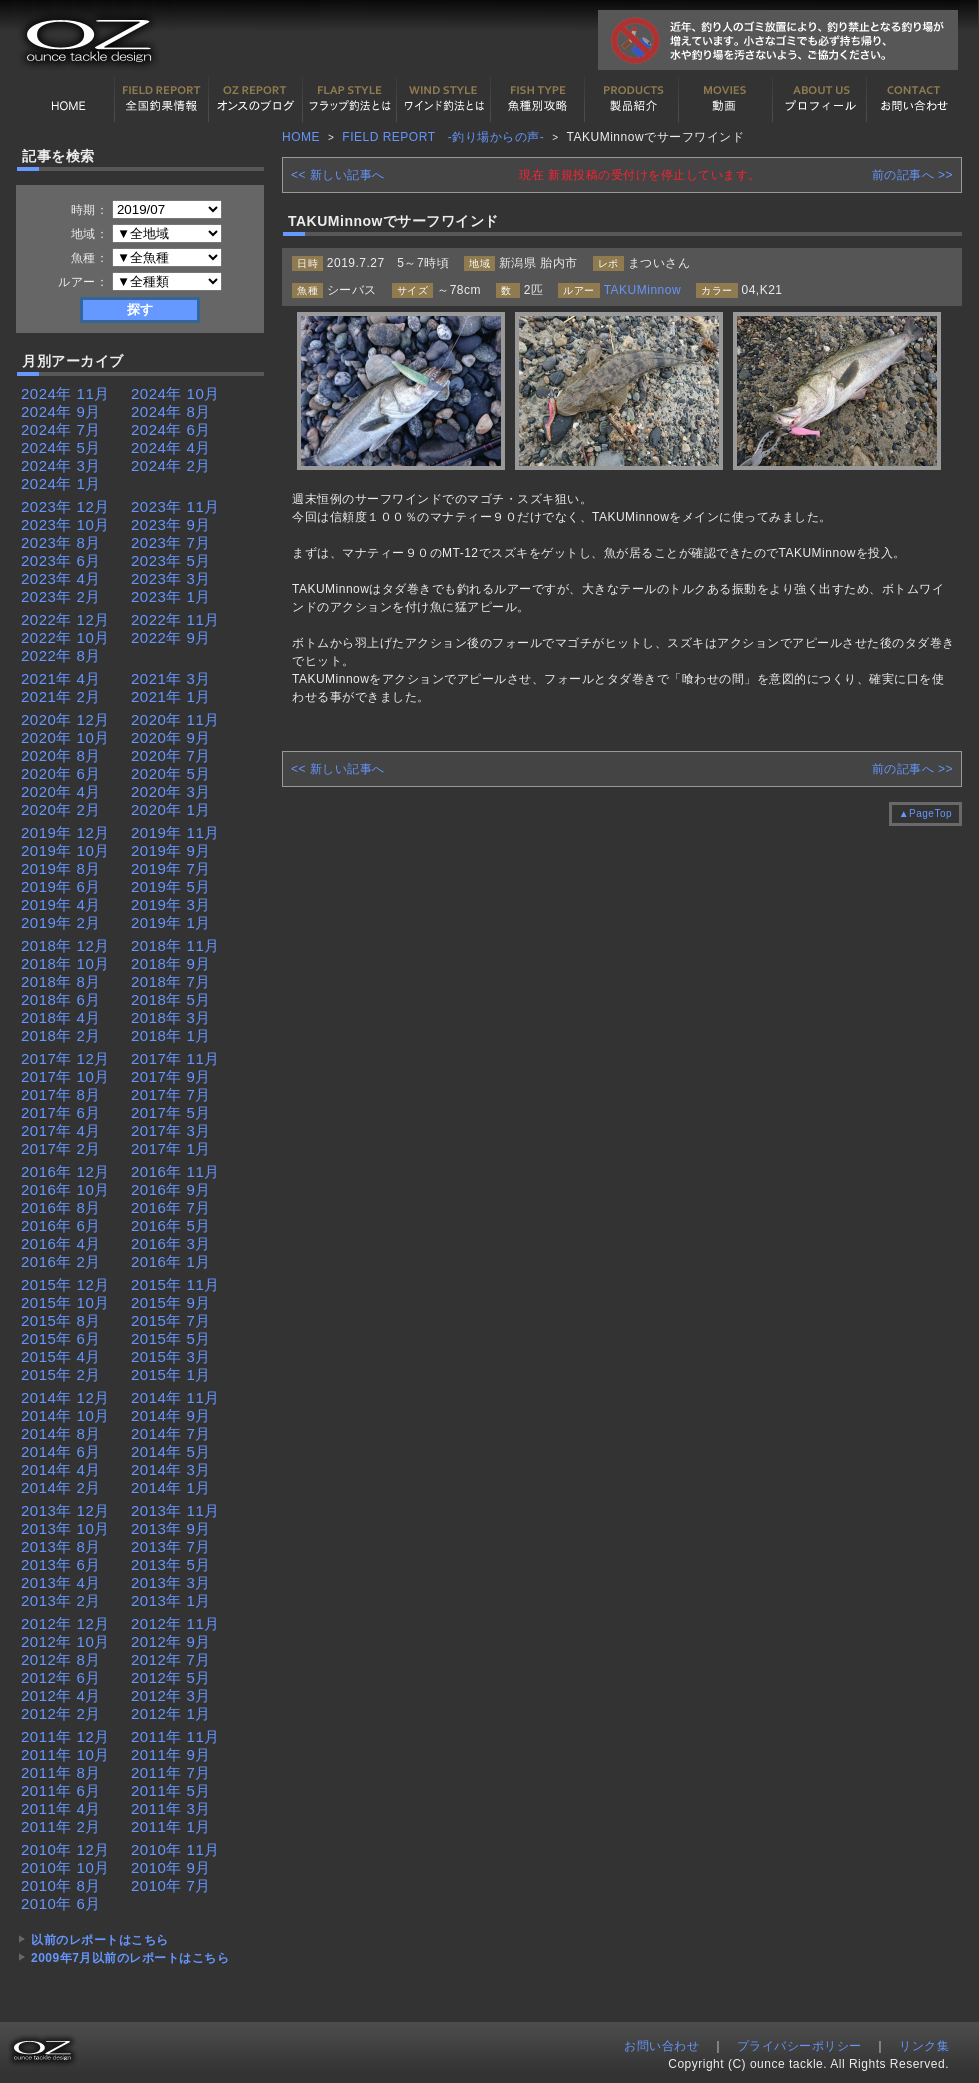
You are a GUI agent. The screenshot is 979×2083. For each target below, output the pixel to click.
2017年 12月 (65, 1058)
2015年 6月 (61, 1338)
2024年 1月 (61, 483)
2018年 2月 (61, 1035)
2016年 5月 (171, 1225)
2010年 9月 (171, 1867)
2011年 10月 (65, 1754)
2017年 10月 (65, 1076)
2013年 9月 (171, 1528)
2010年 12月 (65, 1849)
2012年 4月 (61, 1695)
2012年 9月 (171, 1641)
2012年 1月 (171, 1713)
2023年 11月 (175, 506)
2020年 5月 (171, 773)
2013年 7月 (171, 1546)
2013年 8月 (61, 1546)
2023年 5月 (171, 560)
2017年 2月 (61, 1148)
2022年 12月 (65, 619)
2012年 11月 (175, 1623)
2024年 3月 (61, 465)
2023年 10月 (65, 524)
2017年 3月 (171, 1130)
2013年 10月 (65, 1528)
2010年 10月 (65, 1867)
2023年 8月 (61, 542)
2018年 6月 (61, 999)
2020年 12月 (65, 719)
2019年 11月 (175, 832)
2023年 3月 (171, 578)
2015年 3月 (171, 1356)
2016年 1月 (171, 1261)
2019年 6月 (61, 886)
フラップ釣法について (350, 99)
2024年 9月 (61, 411)
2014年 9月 (171, 1415)
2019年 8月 (61, 868)
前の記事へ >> (912, 175)
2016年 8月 (61, 1207)
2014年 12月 (65, 1397)
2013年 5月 (171, 1564)
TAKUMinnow (642, 290)
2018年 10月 (65, 963)
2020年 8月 (61, 755)
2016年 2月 (61, 1261)
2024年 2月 (171, 465)
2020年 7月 (171, 755)
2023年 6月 (61, 560)
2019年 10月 (65, 850)
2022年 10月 (65, 637)
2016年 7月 (171, 1207)
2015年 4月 (61, 1356)
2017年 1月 (171, 1148)
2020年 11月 (175, 719)
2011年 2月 (61, 1826)
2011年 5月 (171, 1790)
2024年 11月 (65, 393)
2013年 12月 (65, 1510)
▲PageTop (925, 813)
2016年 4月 (61, 1243)
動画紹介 (726, 99)
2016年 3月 (171, 1243)
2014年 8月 (61, 1433)
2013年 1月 (171, 1600)
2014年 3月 (171, 1469)
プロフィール (820, 99)
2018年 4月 (61, 1017)
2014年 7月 (171, 1433)
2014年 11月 (175, 1397)
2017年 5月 (171, 1112)
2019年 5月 (171, 886)
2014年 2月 (61, 1487)
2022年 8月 (61, 655)
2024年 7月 (61, 429)
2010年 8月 (61, 1885)
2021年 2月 (61, 696)
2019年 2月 (61, 922)
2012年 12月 (65, 1623)
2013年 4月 (61, 1582)
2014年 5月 (171, 1451)
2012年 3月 (171, 1695)
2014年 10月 (65, 1415)
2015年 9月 (171, 1302)
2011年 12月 (65, 1736)
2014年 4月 (61, 1469)
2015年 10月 (65, 1302)
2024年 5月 (61, 447)
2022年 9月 (171, 637)
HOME (68, 99)
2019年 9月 (171, 850)
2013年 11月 (175, 1510)
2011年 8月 (61, 1772)
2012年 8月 (61, 1659)
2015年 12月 (65, 1284)
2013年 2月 (61, 1600)
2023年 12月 (65, 506)
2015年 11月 (175, 1284)
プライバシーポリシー (799, 2046)
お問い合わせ (914, 99)
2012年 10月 (65, 1641)
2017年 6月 (61, 1112)
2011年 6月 (61, 1790)
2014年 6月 (61, 1451)
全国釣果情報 (162, 99)
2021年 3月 (171, 678)
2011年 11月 (175, 1736)
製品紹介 (632, 99)
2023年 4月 (61, 578)
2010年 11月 (175, 1849)
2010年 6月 (61, 1903)
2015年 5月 (171, 1338)
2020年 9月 (171, 737)
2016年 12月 (65, 1171)
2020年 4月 (61, 791)
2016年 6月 (61, 1225)
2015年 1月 (171, 1374)
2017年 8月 (61, 1094)
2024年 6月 (171, 429)
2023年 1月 (171, 596)
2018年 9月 (171, 963)
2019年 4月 (61, 904)
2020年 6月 (61, 773)
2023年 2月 (61, 596)
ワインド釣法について (444, 99)
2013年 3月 (171, 1582)
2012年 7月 (171, 1659)
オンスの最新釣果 (256, 99)
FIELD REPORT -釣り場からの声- (443, 137)
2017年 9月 (171, 1076)
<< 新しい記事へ (338, 175)
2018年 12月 (65, 945)
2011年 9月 (171, 1754)
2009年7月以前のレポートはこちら (130, 1958)
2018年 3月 (171, 1017)
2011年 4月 (61, 1808)
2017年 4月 (61, 1130)
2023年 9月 (171, 524)
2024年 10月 (175, 393)
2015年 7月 (171, 1320)
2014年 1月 (171, 1487)
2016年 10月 (65, 1189)
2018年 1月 (171, 1035)
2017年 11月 (175, 1058)
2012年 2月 (61, 1713)
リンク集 (924, 2046)
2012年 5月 (171, 1677)
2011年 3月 (171, 1808)
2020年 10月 (65, 737)
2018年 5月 (171, 999)
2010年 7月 (171, 1885)
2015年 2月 (61, 1374)
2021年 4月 (61, 678)
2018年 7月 (171, 981)
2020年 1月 (171, 809)
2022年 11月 (175, 619)
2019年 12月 (65, 832)
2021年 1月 (171, 696)
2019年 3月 (171, 904)
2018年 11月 (175, 945)
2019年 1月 (171, 922)
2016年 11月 (175, 1171)
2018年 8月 (61, 981)
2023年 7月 (171, 542)
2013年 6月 (61, 1564)
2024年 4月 (171, 447)
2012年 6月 (61, 1677)
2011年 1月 (171, 1826)
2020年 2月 (61, 809)
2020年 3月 (171, 791)
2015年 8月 (61, 1320)
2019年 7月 (171, 868)
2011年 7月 (171, 1772)
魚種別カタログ (538, 99)
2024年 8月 (171, 411)
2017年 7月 (171, 1094)
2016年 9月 (171, 1189)
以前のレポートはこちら (100, 1940)
